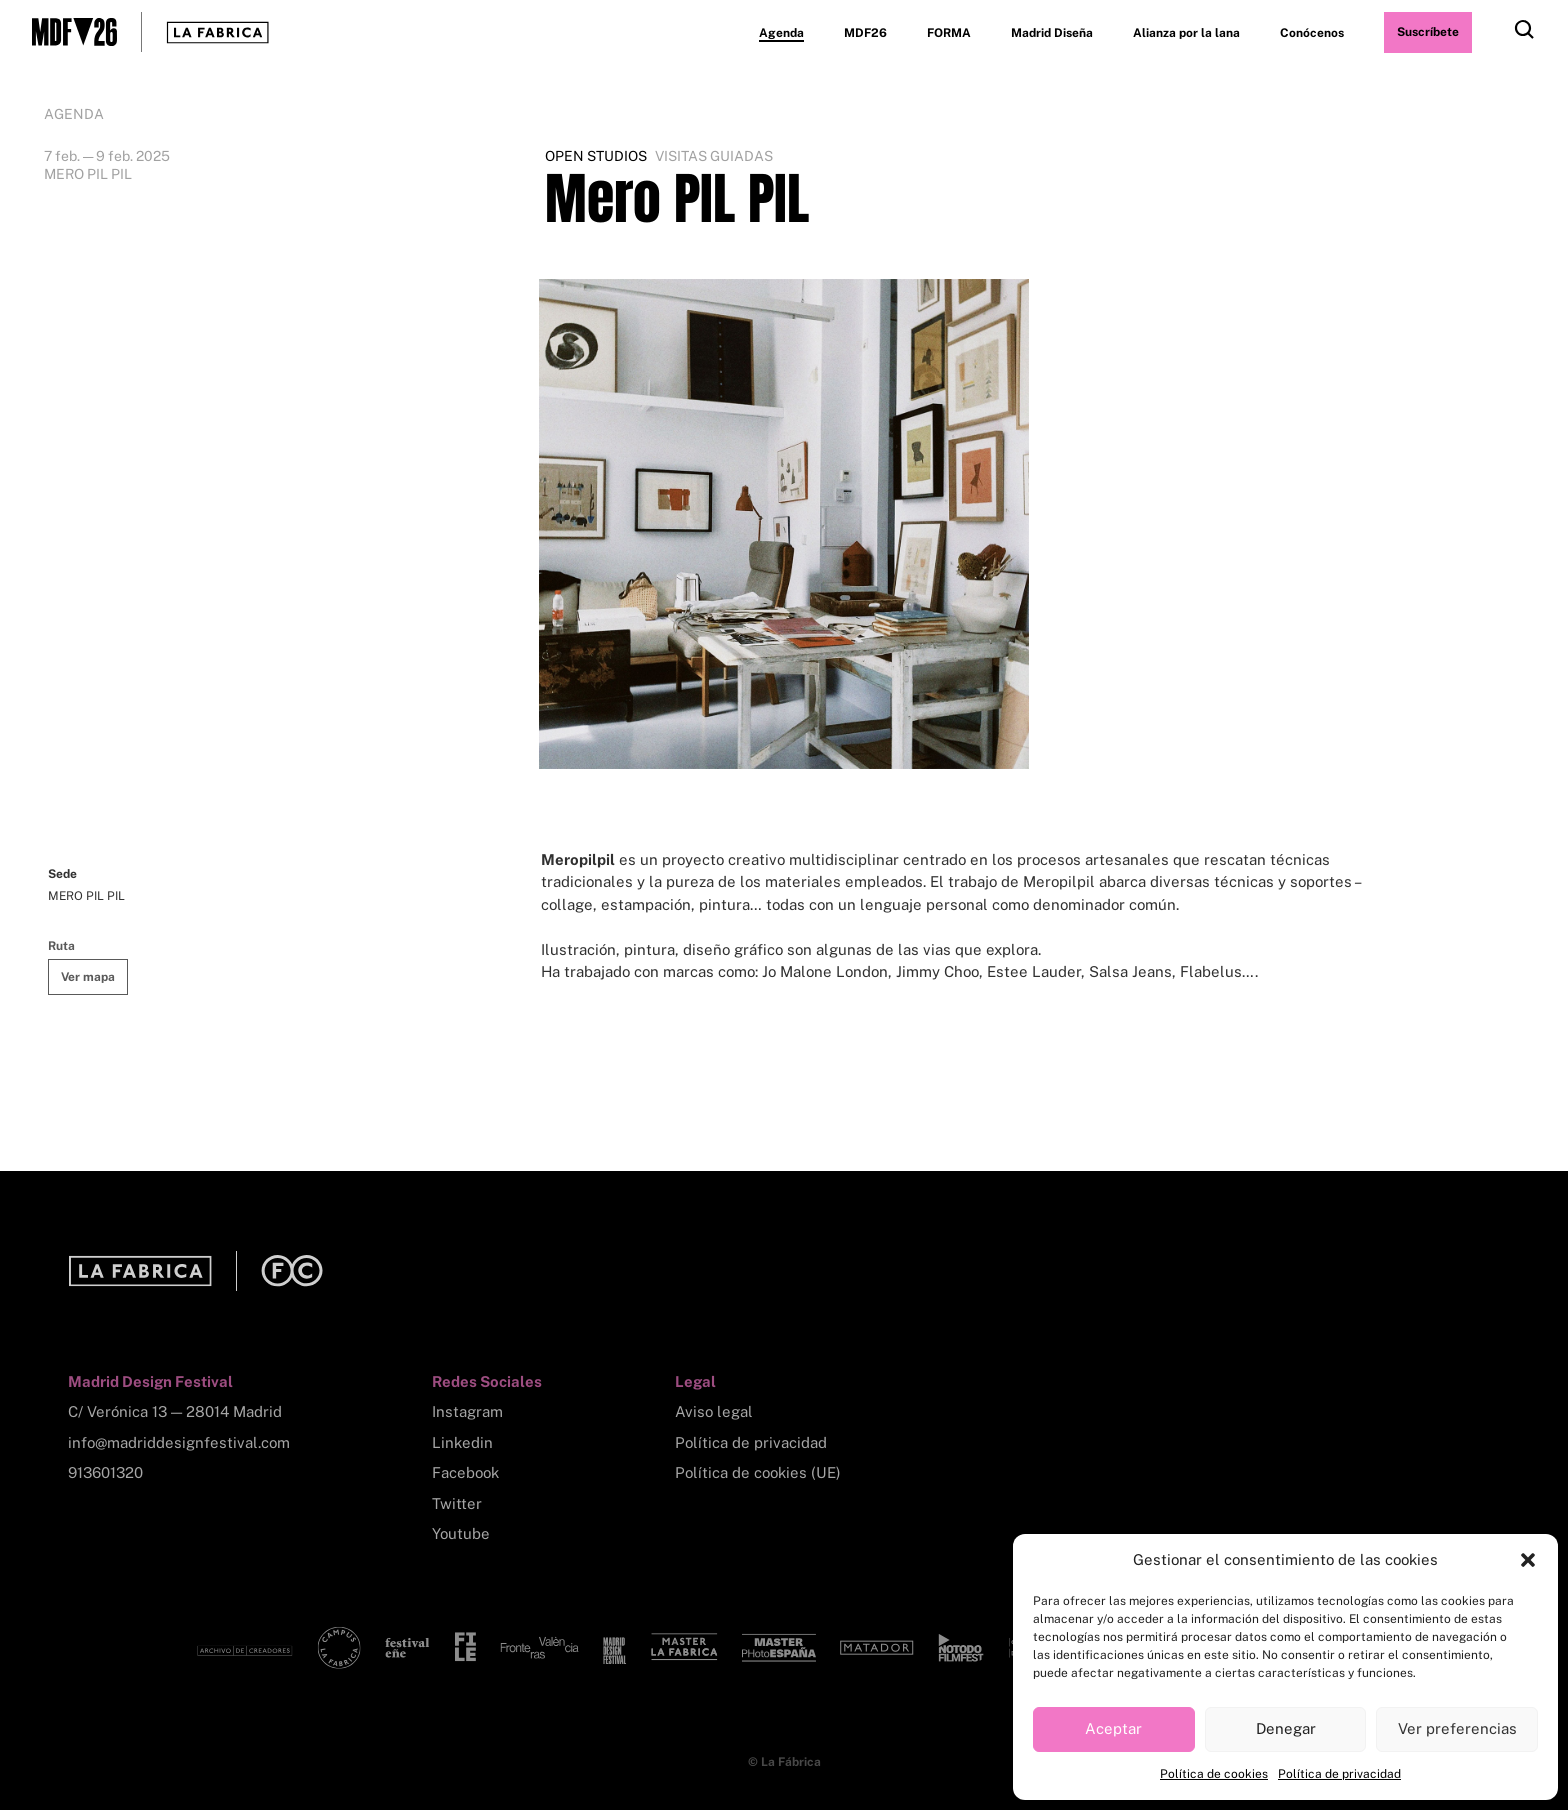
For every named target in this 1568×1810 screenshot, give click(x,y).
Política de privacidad (1339, 1774)
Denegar (1286, 1728)
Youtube (461, 1533)
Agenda (781, 33)
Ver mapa (88, 977)
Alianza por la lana (1186, 33)
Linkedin (462, 1442)
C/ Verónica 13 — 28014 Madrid (175, 1411)
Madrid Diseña (1052, 33)
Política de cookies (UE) (758, 1472)
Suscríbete (1428, 32)
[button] (1528, 1560)
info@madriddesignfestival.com (179, 1442)
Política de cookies (1214, 1774)
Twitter (457, 1503)
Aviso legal (714, 1411)
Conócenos (1312, 33)
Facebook (465, 1472)
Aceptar (1113, 1728)
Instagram (467, 1411)
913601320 (105, 1472)
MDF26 (865, 33)
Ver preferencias (1457, 1728)
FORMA (949, 33)
